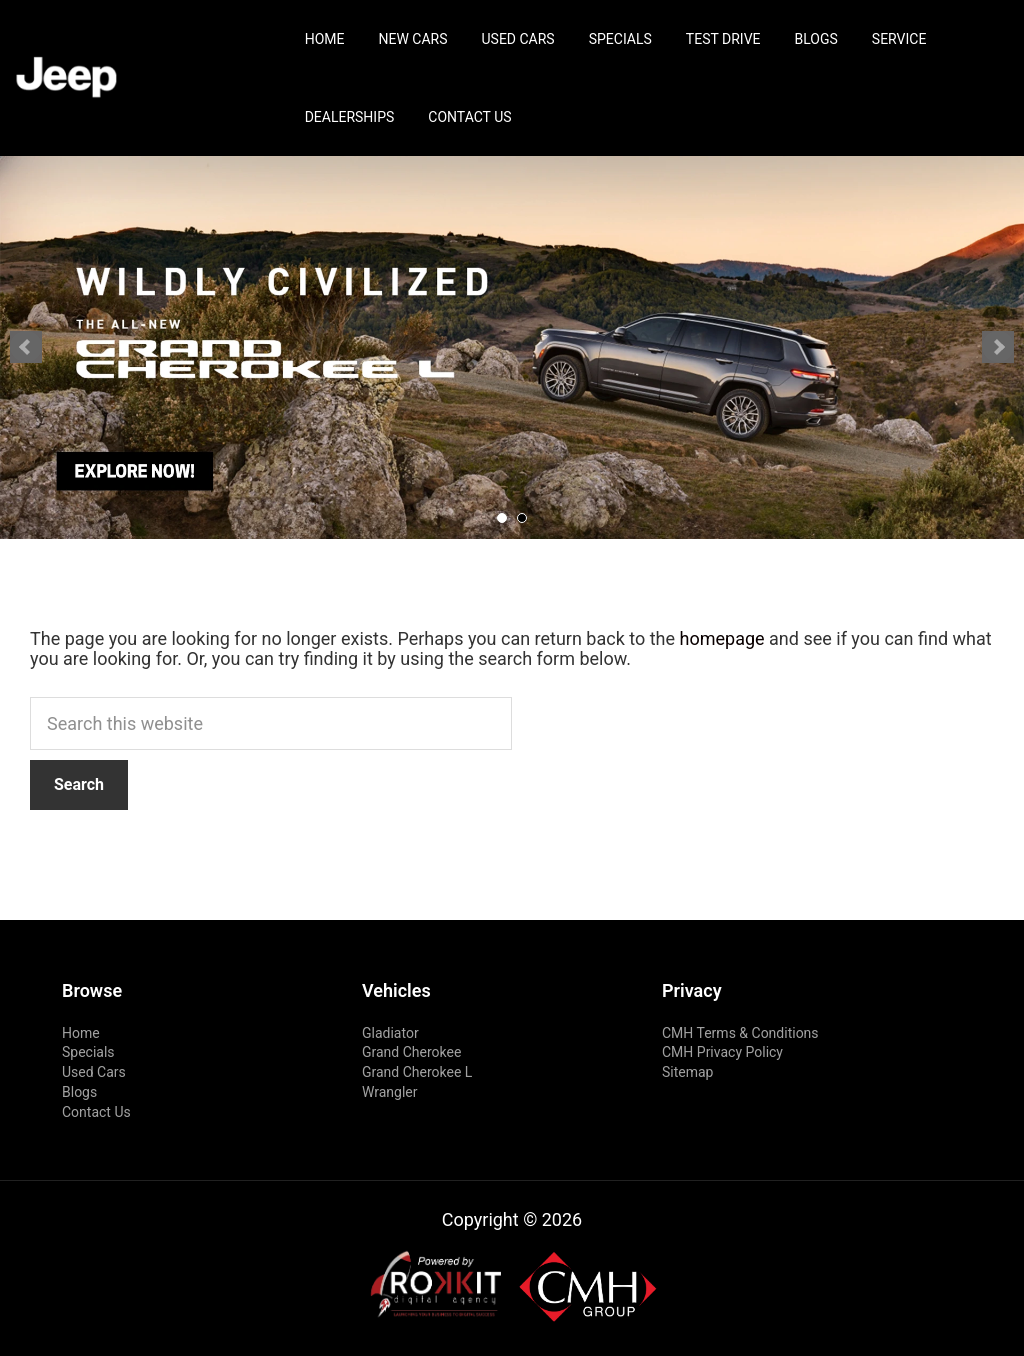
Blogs (816, 39)
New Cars (412, 39)
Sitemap (687, 1072)
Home (325, 39)
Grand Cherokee (411, 1052)
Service (899, 39)
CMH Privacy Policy (722, 1052)
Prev (26, 347)
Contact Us (469, 117)
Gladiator (390, 1033)
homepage (722, 638)
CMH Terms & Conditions (740, 1033)
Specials (620, 39)
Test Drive (723, 39)
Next (998, 347)
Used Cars (517, 39)
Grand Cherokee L (417, 1072)
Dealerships (350, 117)
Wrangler (390, 1092)
